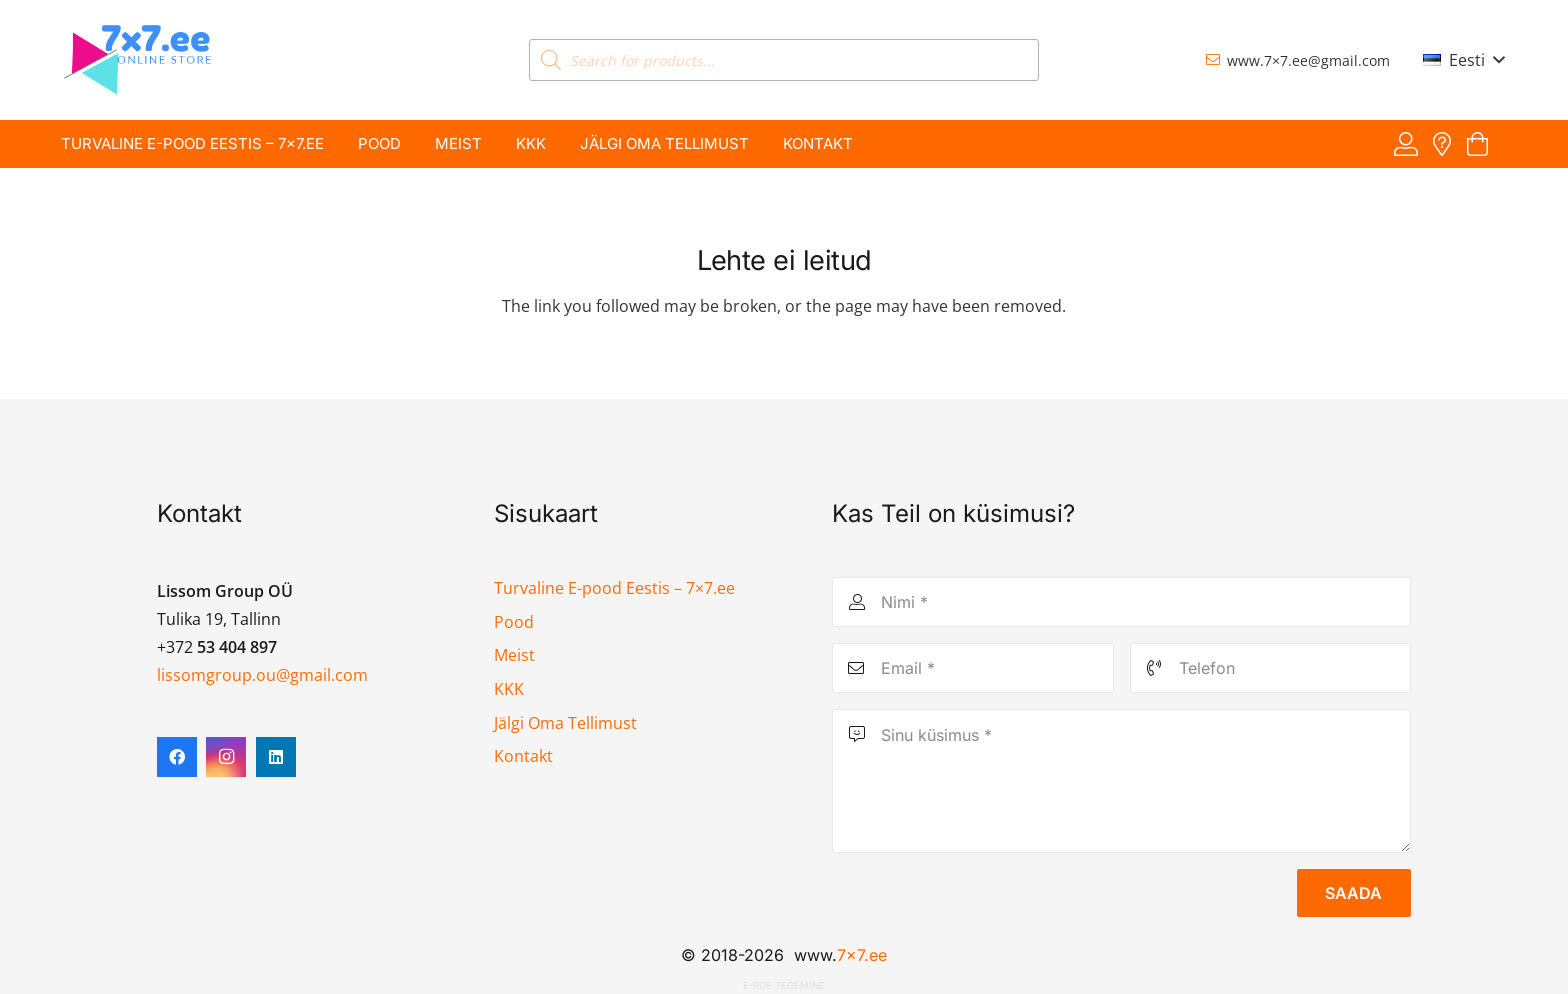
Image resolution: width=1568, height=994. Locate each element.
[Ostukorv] (1477, 144)
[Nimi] (1121, 602)
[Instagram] (226, 757)
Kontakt (523, 756)
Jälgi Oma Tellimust (565, 723)
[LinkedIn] (276, 757)
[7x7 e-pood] (138, 60)
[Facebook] (177, 757)
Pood (514, 622)
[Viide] (1406, 143)
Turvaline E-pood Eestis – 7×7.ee (614, 588)
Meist (514, 655)
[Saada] (1354, 893)
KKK (509, 689)
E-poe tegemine (784, 985)
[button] (1463, 60)
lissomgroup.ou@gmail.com (262, 675)
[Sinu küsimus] (1121, 781)
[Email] (973, 668)
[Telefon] (1271, 668)
